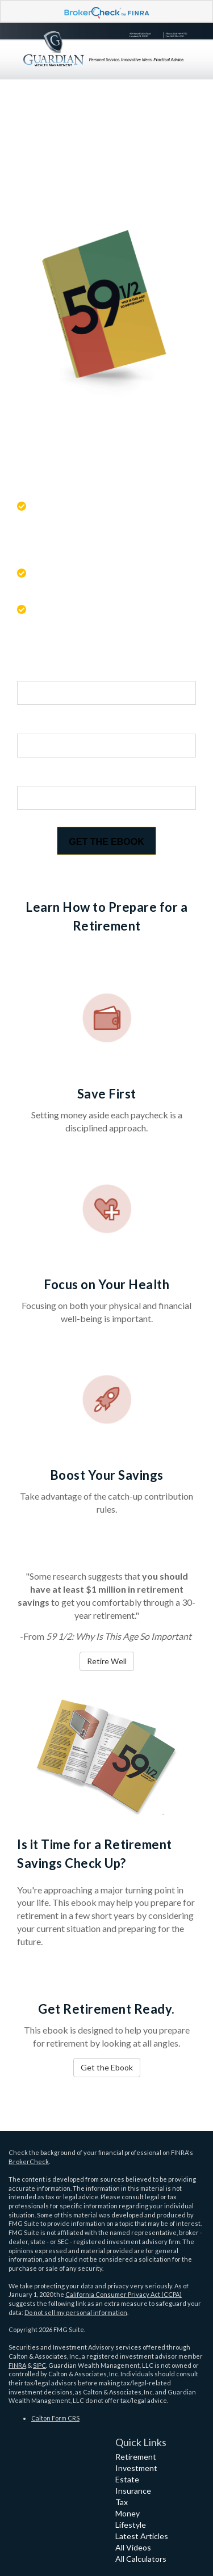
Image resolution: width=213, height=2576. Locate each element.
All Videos (133, 2547)
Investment (136, 2468)
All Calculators (140, 2559)
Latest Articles (141, 2536)
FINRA (17, 2365)
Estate (127, 2479)
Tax (121, 2502)
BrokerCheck (29, 2161)
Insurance (133, 2490)
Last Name (43, 723)
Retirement (135, 2456)
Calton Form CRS (55, 2418)
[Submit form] (106, 841)
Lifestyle (130, 2524)
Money (127, 2513)
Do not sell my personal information (75, 2312)
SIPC (39, 2365)
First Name (43, 670)
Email (30, 775)
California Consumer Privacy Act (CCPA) (123, 2294)
